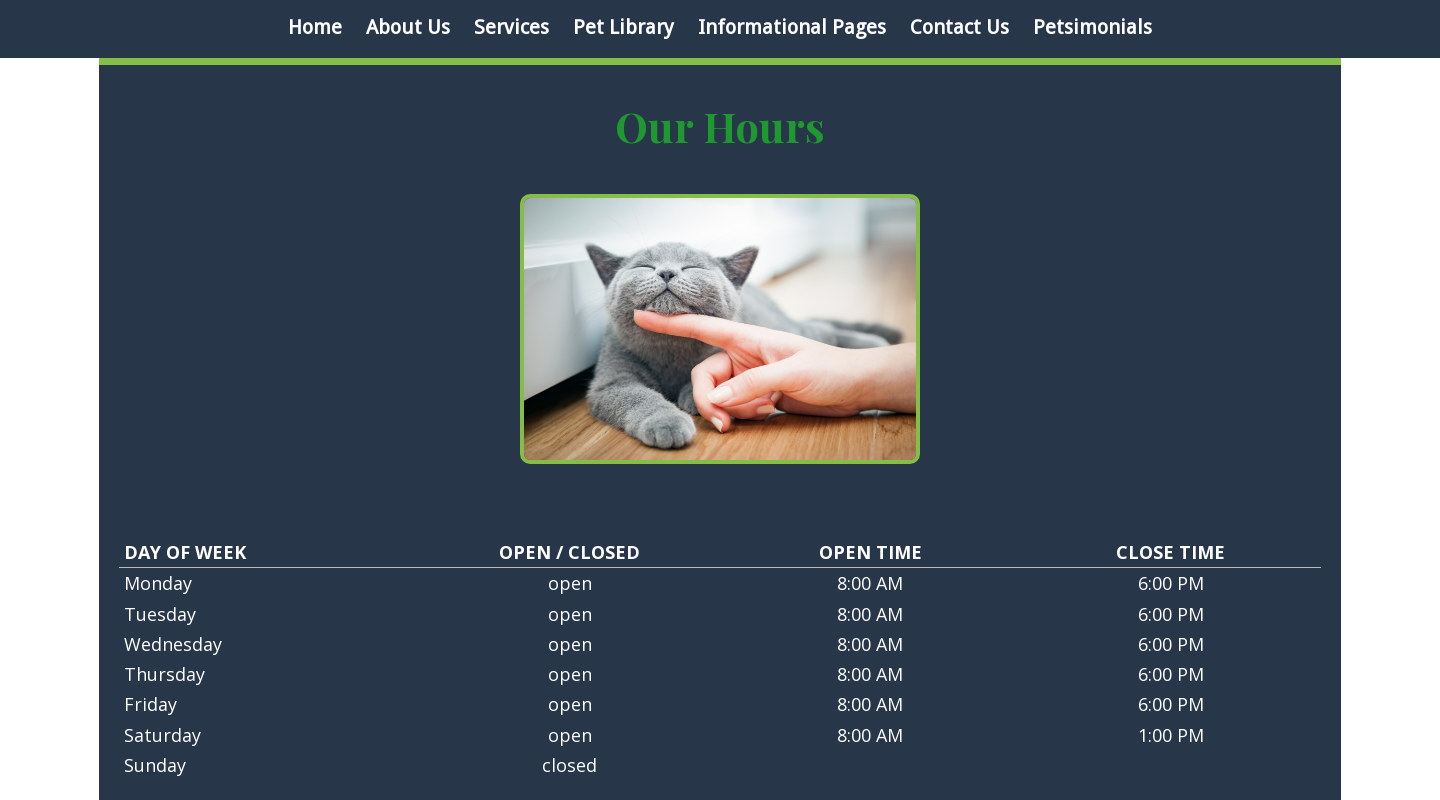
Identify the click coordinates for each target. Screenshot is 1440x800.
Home (315, 27)
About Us (408, 27)
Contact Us (959, 27)
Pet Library (623, 27)
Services (511, 27)
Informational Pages (792, 27)
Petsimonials (1092, 27)
